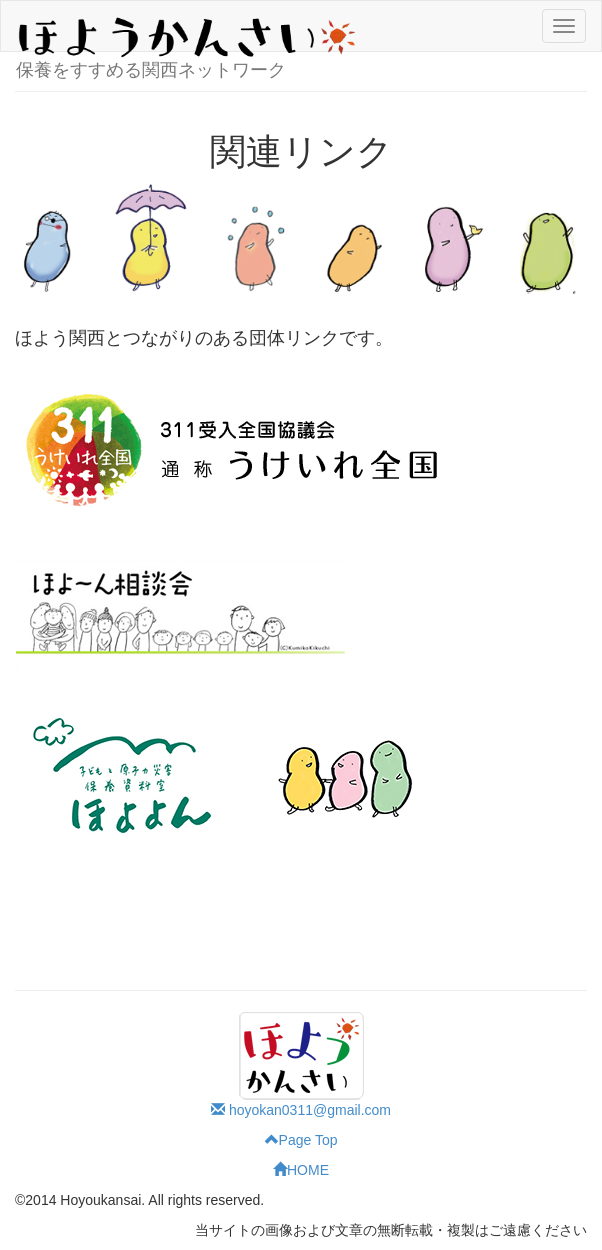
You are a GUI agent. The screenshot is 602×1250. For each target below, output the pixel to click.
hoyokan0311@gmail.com (301, 1110)
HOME (301, 1170)
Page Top (301, 1140)
